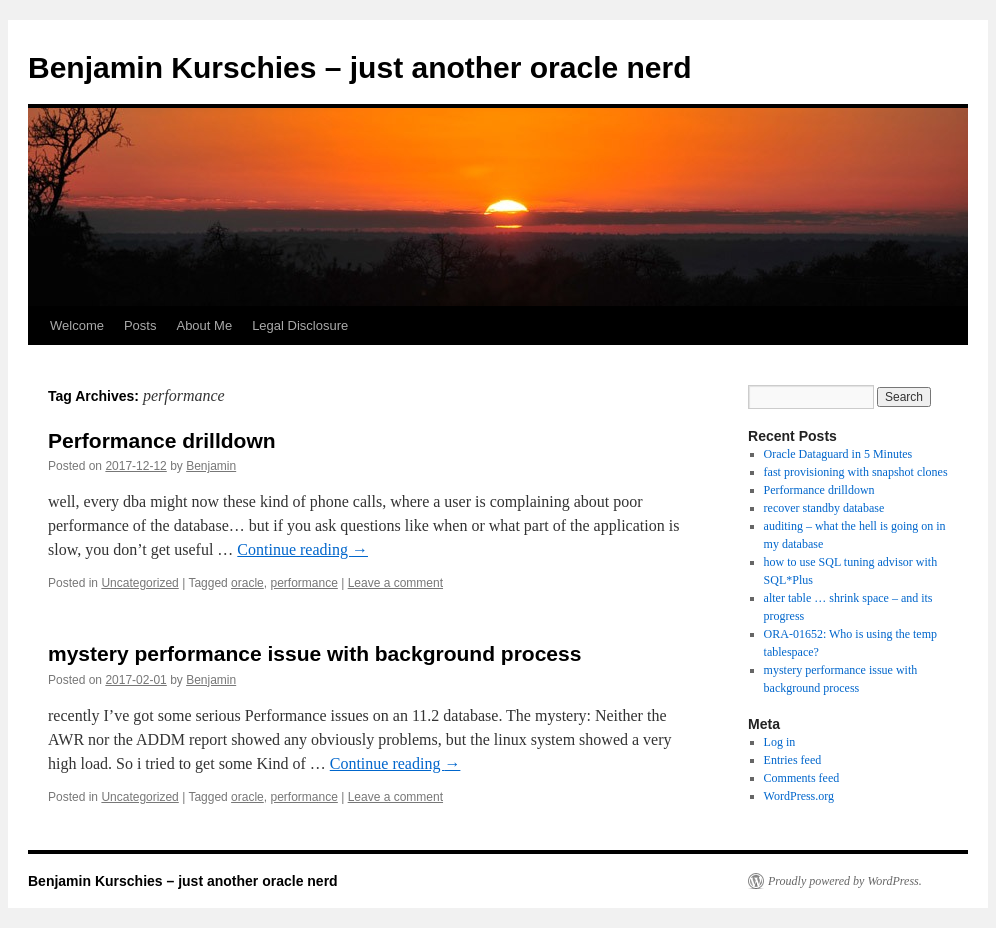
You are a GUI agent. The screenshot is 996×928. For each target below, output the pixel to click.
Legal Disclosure (300, 325)
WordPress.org (799, 796)
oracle (247, 583)
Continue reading (302, 549)
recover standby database (824, 508)
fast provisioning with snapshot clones (856, 472)
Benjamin (211, 466)
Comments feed (802, 778)
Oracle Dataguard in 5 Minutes (838, 454)
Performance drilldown (162, 440)
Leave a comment (395, 583)
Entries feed (793, 760)
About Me (204, 325)
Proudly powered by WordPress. (845, 881)
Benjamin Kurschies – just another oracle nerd (360, 67)
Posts (140, 325)
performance (303, 583)
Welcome (77, 325)
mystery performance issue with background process (314, 653)
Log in (780, 742)
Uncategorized (139, 583)
